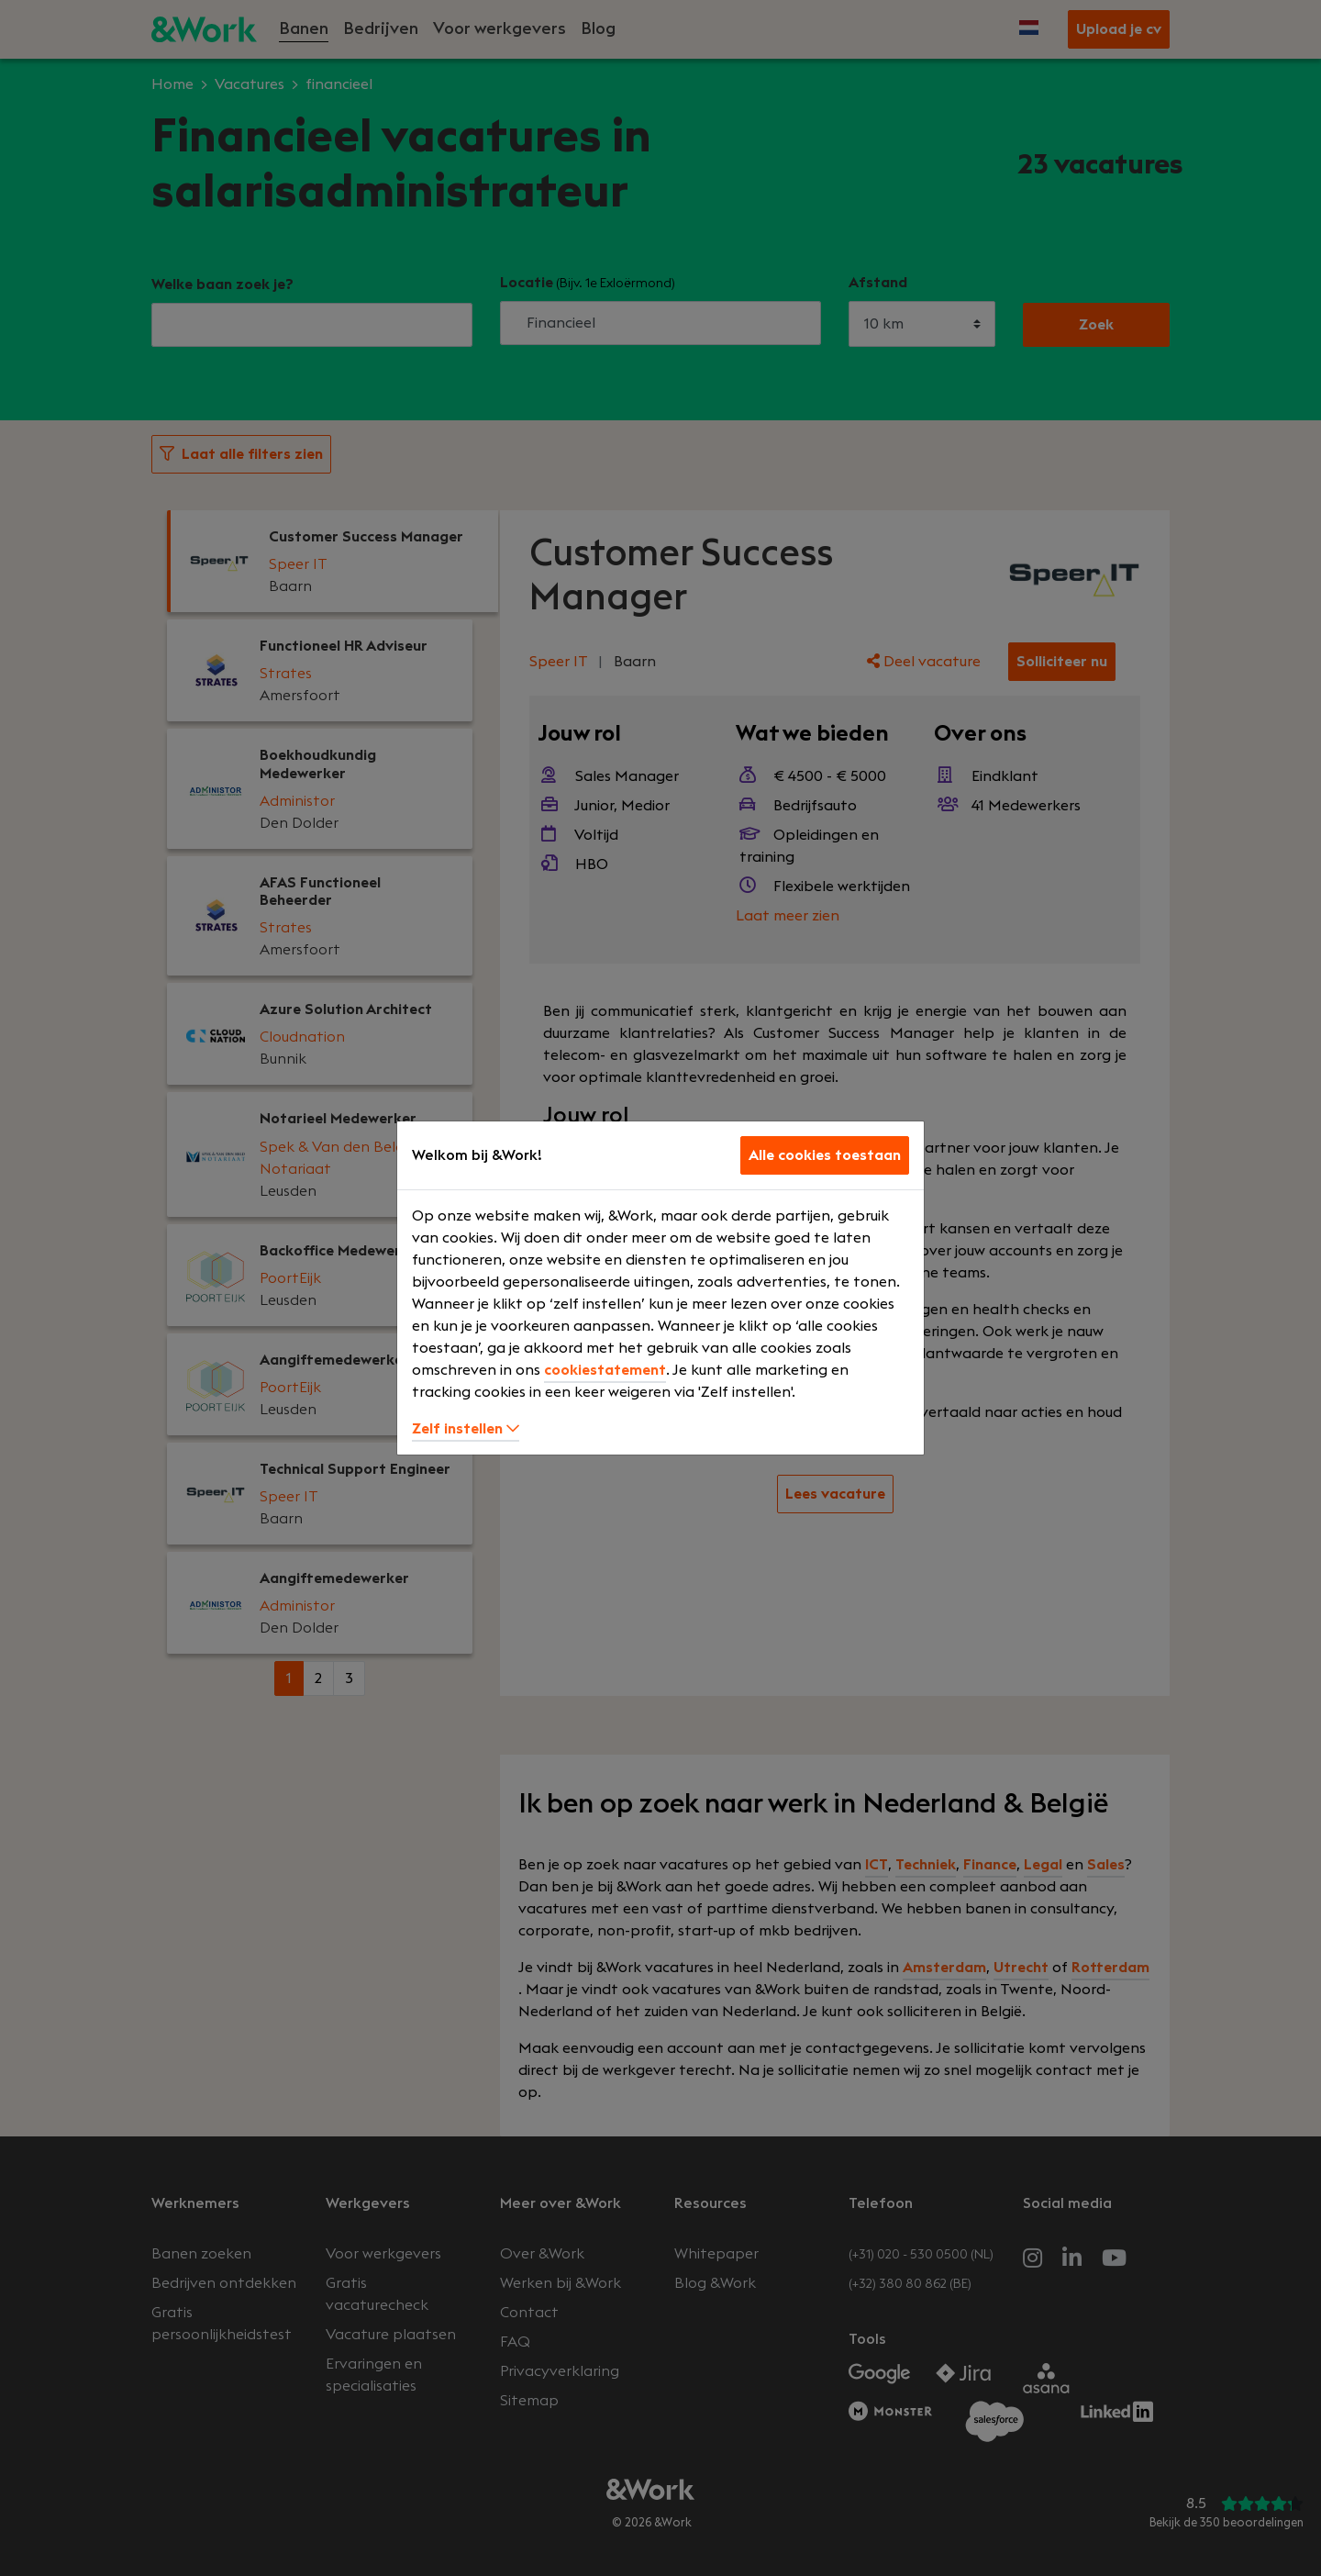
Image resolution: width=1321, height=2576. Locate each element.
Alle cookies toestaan (825, 1155)
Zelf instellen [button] (465, 1429)
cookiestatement (605, 1370)
